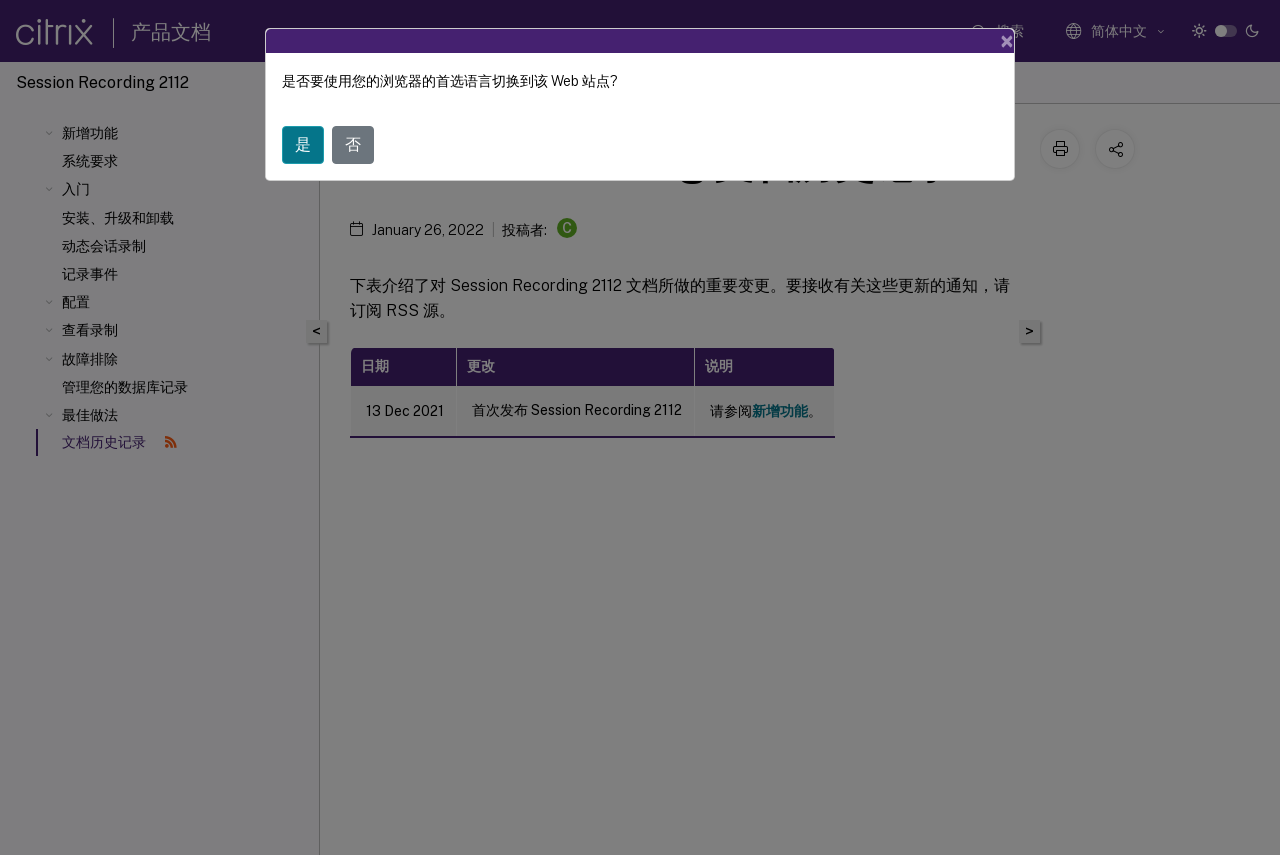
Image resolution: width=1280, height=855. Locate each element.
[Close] (1007, 41)
